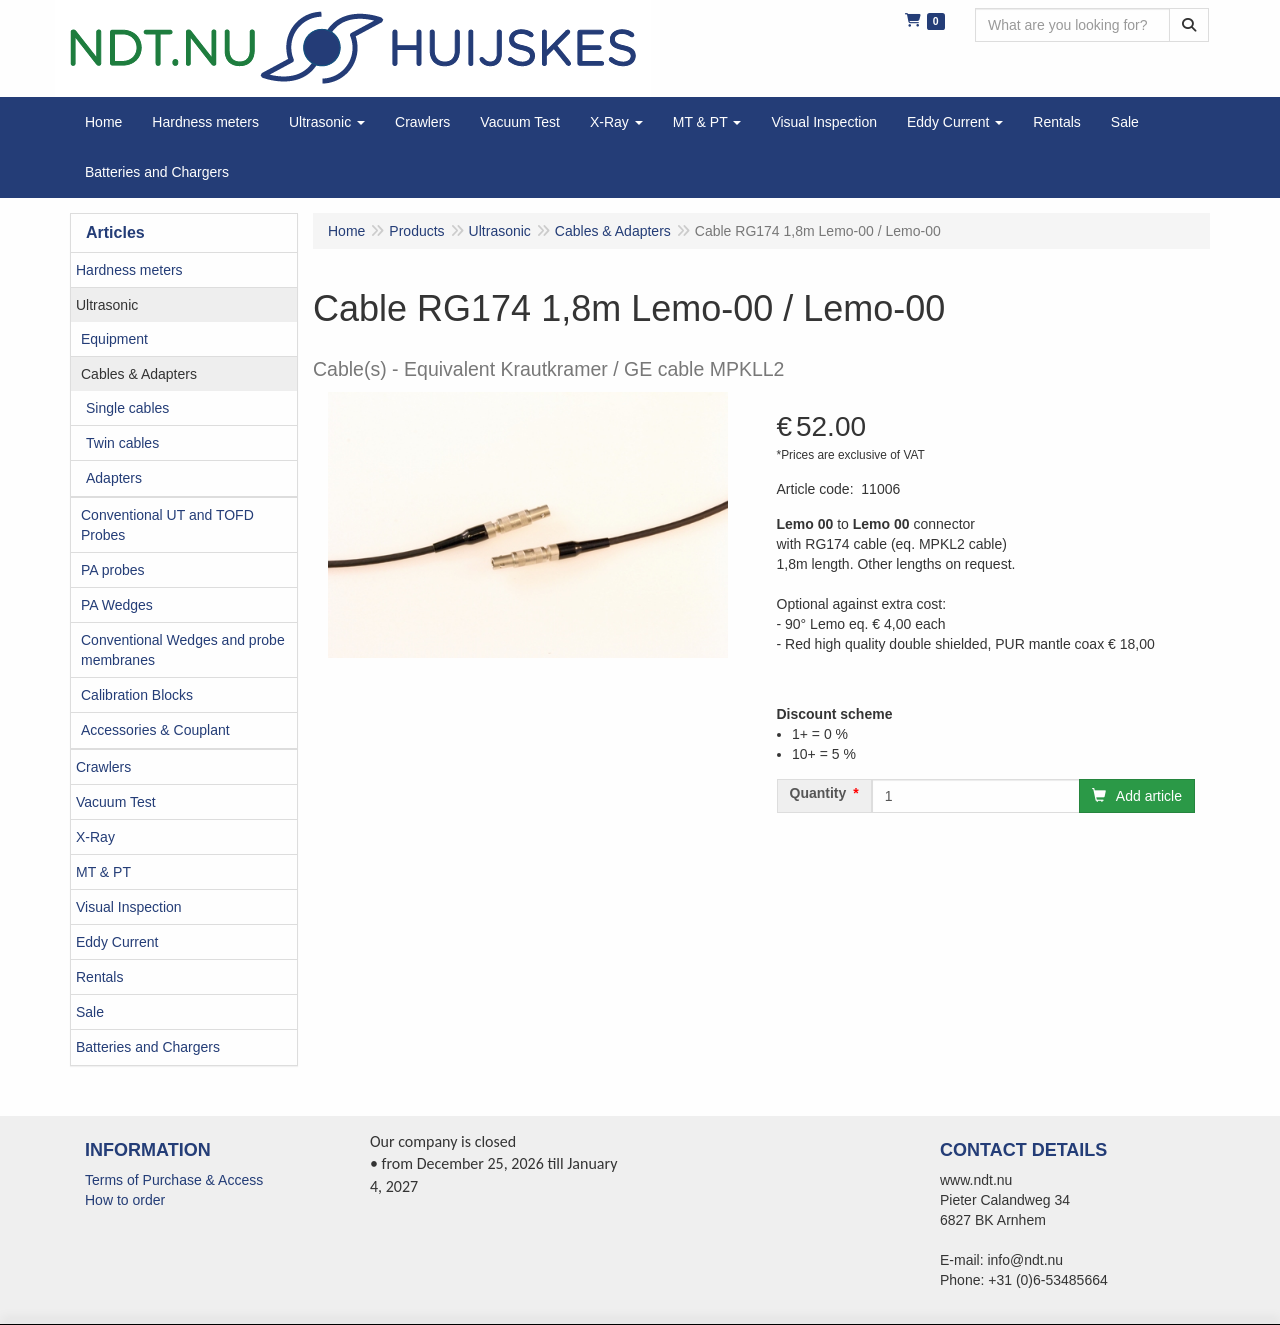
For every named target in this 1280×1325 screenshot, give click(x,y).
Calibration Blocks (137, 695)
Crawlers (103, 767)
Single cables (127, 408)
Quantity (818, 793)
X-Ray (95, 837)
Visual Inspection (129, 907)
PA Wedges (117, 605)
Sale (90, 1012)
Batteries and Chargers (148, 1047)
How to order (125, 1200)
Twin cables (122, 443)
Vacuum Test (116, 802)
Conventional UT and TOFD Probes (167, 525)
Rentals (99, 977)
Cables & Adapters (139, 374)
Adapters (114, 478)
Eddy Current (117, 942)
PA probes (113, 570)
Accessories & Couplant (155, 730)
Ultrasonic (107, 305)
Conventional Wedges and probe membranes (183, 650)
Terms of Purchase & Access (174, 1180)
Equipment (114, 339)
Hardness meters (129, 270)
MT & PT (103, 872)
